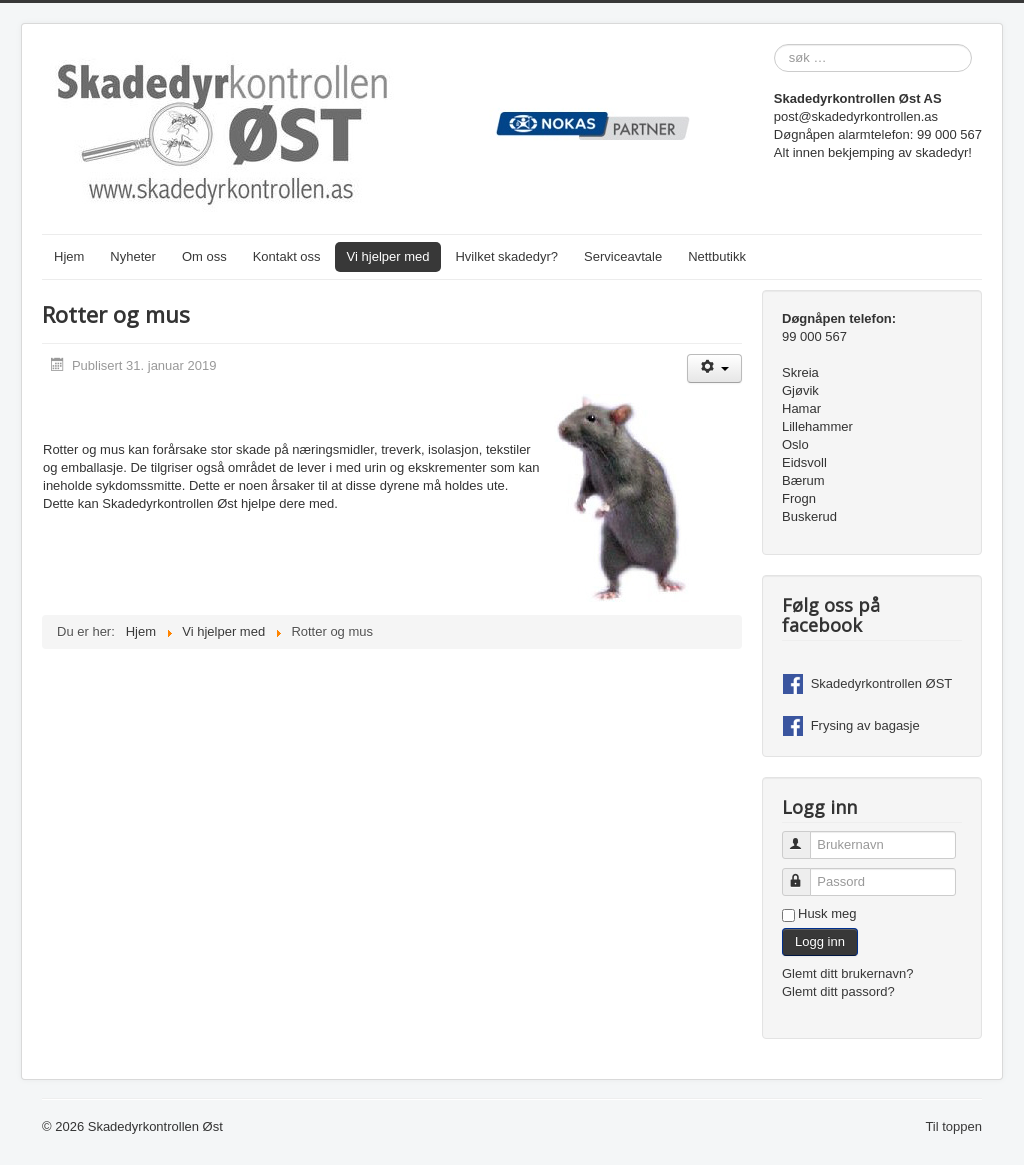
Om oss (204, 256)
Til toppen (953, 1126)
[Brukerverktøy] (714, 368)
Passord (805, 873)
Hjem (69, 256)
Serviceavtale (623, 256)
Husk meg (827, 913)
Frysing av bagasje (865, 725)
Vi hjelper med (388, 256)
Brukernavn (805, 836)
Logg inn (820, 941)
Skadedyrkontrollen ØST (882, 683)
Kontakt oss (287, 256)
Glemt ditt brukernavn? (848, 973)
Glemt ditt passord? (838, 991)
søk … (774, 44)
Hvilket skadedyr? (506, 256)
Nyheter (133, 256)
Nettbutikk (717, 256)
